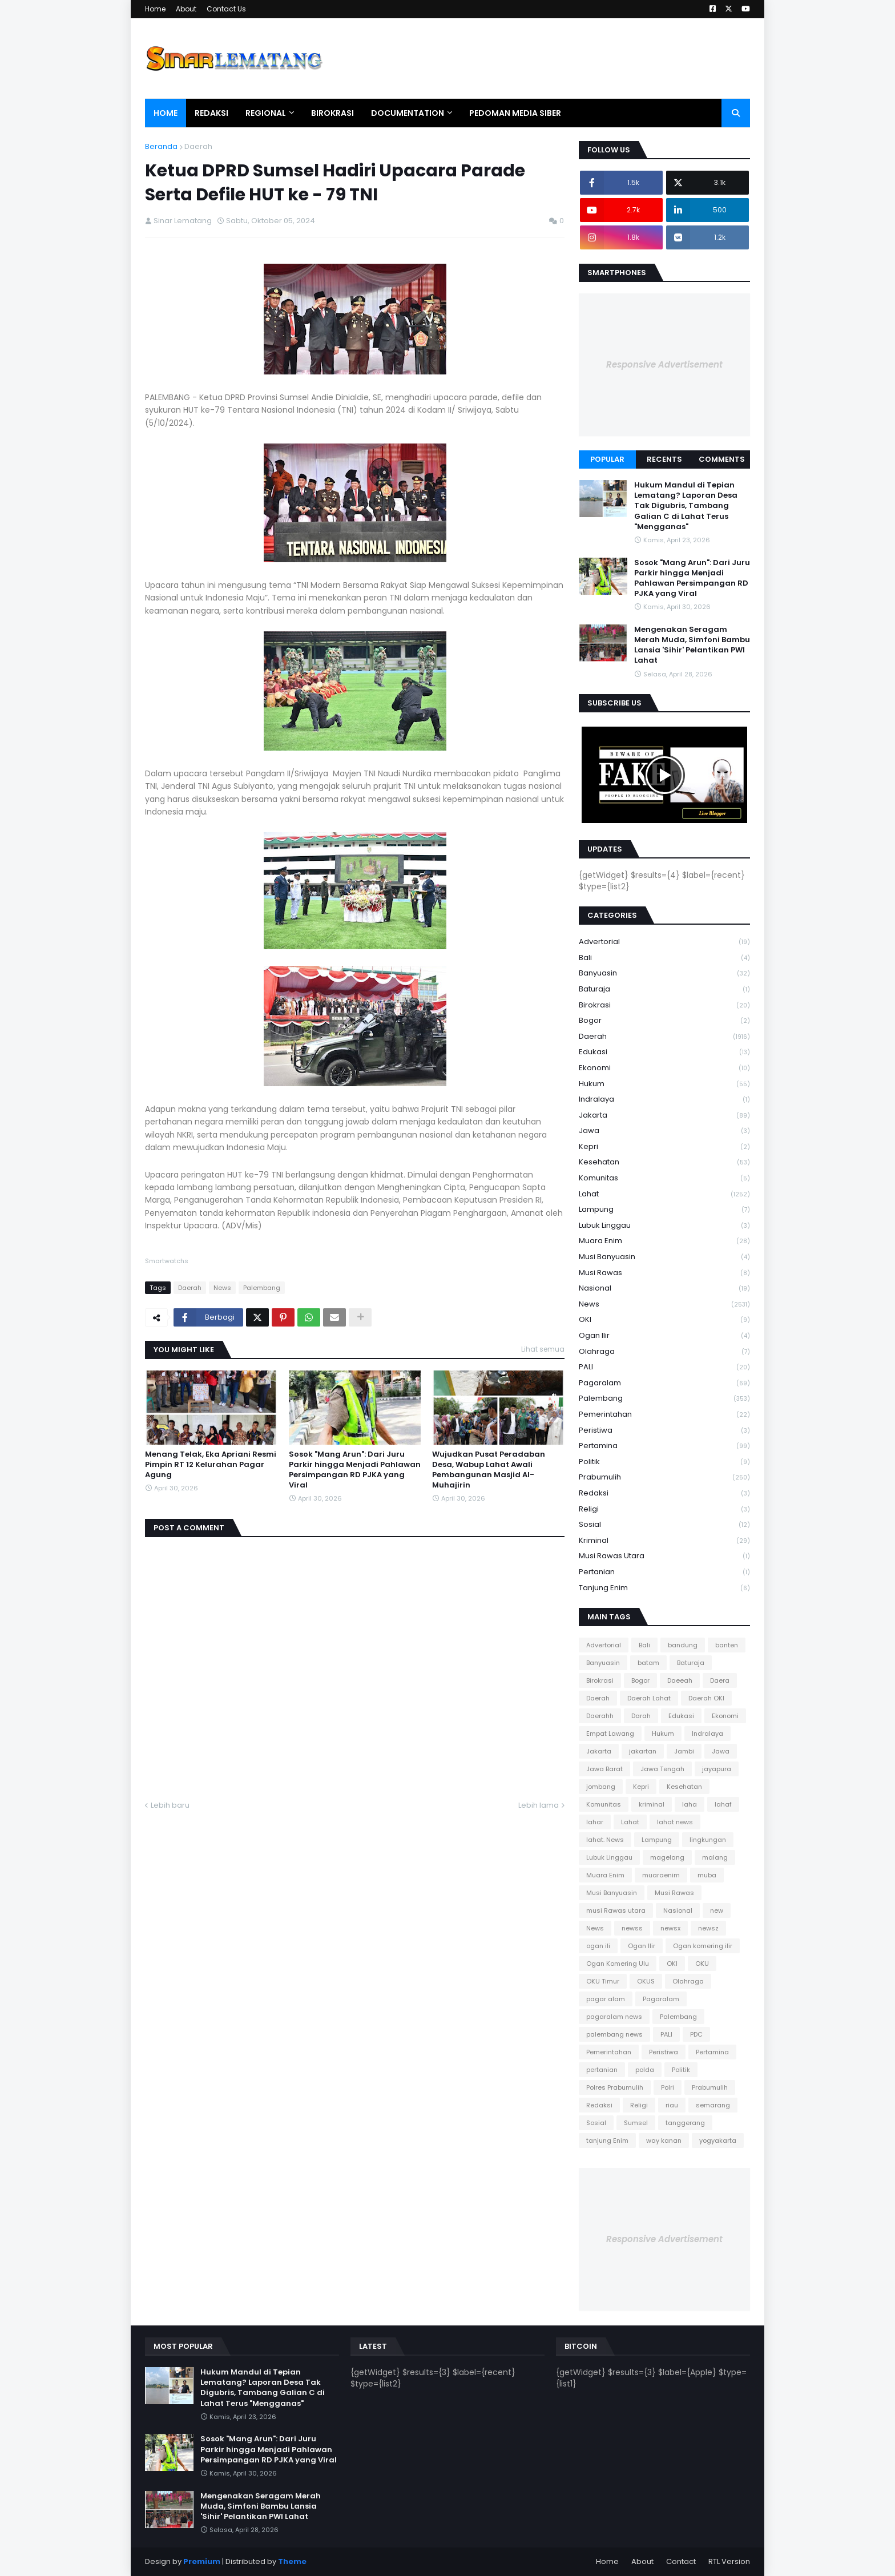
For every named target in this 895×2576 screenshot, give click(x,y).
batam (648, 1662)
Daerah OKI (706, 1698)
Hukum (664, 1084)
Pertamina (664, 1446)
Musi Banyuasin (664, 1257)
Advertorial (664, 942)
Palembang (261, 1287)
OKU (702, 1963)
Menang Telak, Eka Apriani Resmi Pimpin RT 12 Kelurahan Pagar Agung (210, 1464)
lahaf (723, 1804)
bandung (683, 1645)
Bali (664, 958)
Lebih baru (170, 1805)
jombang (600, 1786)
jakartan (642, 1751)
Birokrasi (664, 1005)
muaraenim (661, 1875)
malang (715, 1857)
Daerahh (600, 1715)
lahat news (675, 1822)
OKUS (646, 1981)
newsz (708, 1928)
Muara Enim (664, 1241)
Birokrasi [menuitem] (332, 113)
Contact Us (226, 9)
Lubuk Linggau (664, 1226)
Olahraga (664, 1352)
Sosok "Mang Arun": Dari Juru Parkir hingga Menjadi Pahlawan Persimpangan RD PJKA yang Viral (355, 1470)
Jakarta (664, 1116)
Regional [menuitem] (265, 113)
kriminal (664, 1541)
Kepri (664, 1147)
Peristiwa (664, 1431)
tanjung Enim (664, 1588)
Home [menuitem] (166, 113)
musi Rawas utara (664, 1556)
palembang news (614, 2034)
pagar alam (605, 1998)
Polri (667, 2087)
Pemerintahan (664, 1415)
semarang (713, 2105)
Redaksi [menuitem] (211, 113)
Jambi (684, 1751)
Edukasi (664, 1052)
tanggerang (685, 2122)
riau (672, 2105)
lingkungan (708, 1839)
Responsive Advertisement (664, 364)
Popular (607, 459)
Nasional (664, 1289)
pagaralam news (614, 2016)
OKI (664, 1320)
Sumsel (636, 2122)
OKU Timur (602, 1981)
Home (155, 9)
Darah (641, 1715)
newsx (670, 1928)
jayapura (716, 1768)
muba (707, 1875)
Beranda (161, 146)
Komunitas (664, 1178)
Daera (719, 1680)
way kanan (664, 2140)
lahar (594, 1822)
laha (689, 1804)
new (716, 1910)
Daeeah (679, 1680)
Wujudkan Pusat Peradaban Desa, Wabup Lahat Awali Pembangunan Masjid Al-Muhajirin (488, 1470)
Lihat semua (543, 1349)
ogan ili (598, 1945)
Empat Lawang (610, 1733)
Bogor (664, 1021)
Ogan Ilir (664, 1336)
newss (632, 1928)
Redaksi (664, 1493)
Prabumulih (664, 1477)
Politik (664, 1462)
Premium (201, 2561)
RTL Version (729, 2561)
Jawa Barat (604, 1768)
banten (726, 1645)
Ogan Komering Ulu (617, 1963)
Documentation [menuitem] (407, 113)
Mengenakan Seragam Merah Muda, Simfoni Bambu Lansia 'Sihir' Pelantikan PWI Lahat (692, 645)
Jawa (664, 1131)
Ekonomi (664, 1068)
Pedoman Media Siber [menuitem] (515, 113)
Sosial (664, 1525)
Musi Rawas (664, 1273)
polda (644, 2069)
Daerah (198, 146)
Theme (292, 2561)
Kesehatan (664, 1162)
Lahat (664, 1194)
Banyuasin (664, 973)
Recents (664, 459)
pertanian (664, 1572)
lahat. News (605, 1839)
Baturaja (664, 989)
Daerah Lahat (649, 1698)
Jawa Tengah (662, 1768)
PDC (696, 2034)
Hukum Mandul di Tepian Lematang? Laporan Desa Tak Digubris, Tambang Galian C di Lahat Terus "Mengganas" (685, 506)
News (222, 1287)
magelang (667, 1857)
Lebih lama (538, 1805)
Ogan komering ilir (702, 1945)
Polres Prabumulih (614, 2087)
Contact (681, 2561)
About (186, 9)
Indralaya (664, 1100)
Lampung (664, 1210)
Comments (722, 459)
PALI (664, 1367)
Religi (664, 1509)
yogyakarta (717, 2140)
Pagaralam (664, 1383)
